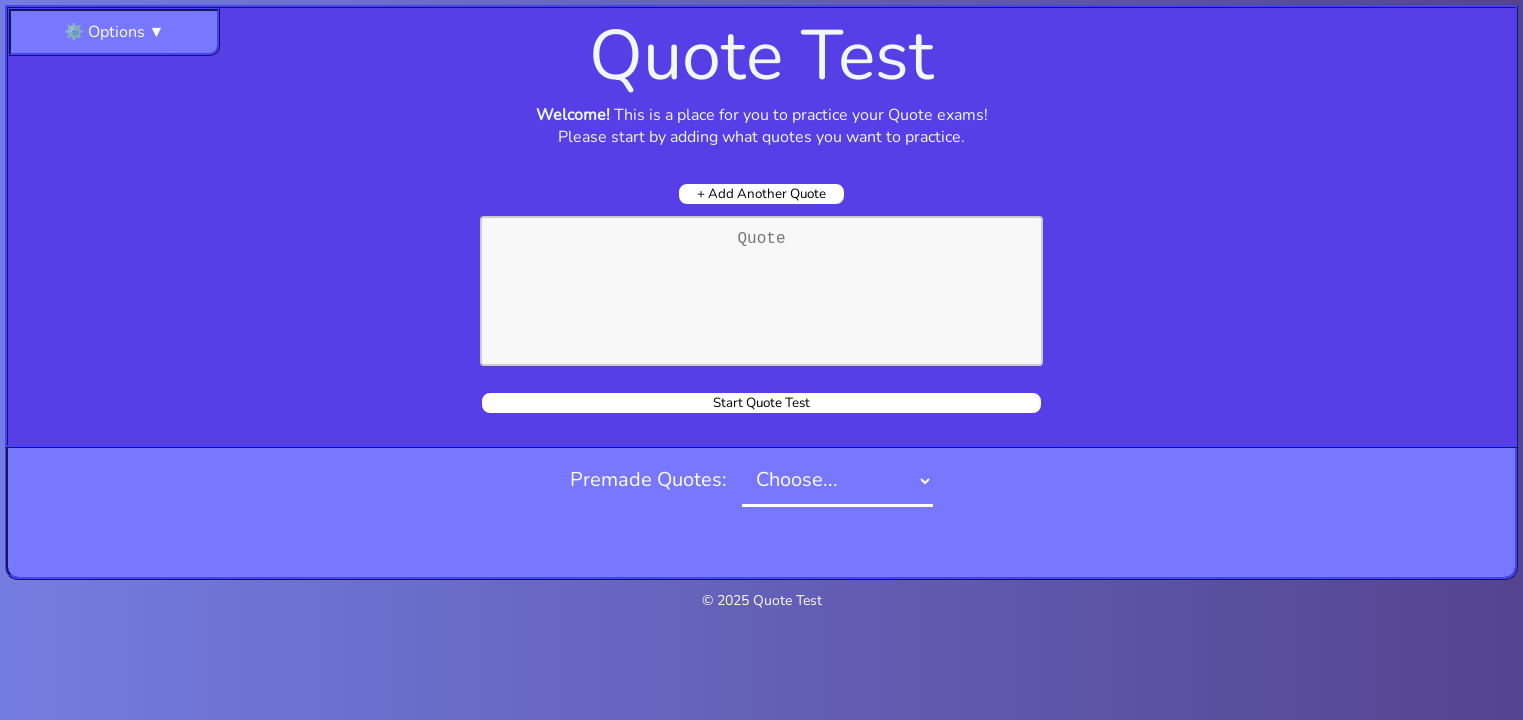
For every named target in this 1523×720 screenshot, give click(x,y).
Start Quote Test (761, 403)
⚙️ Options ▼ (114, 32)
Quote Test (787, 600)
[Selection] (837, 481)
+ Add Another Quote (761, 194)
